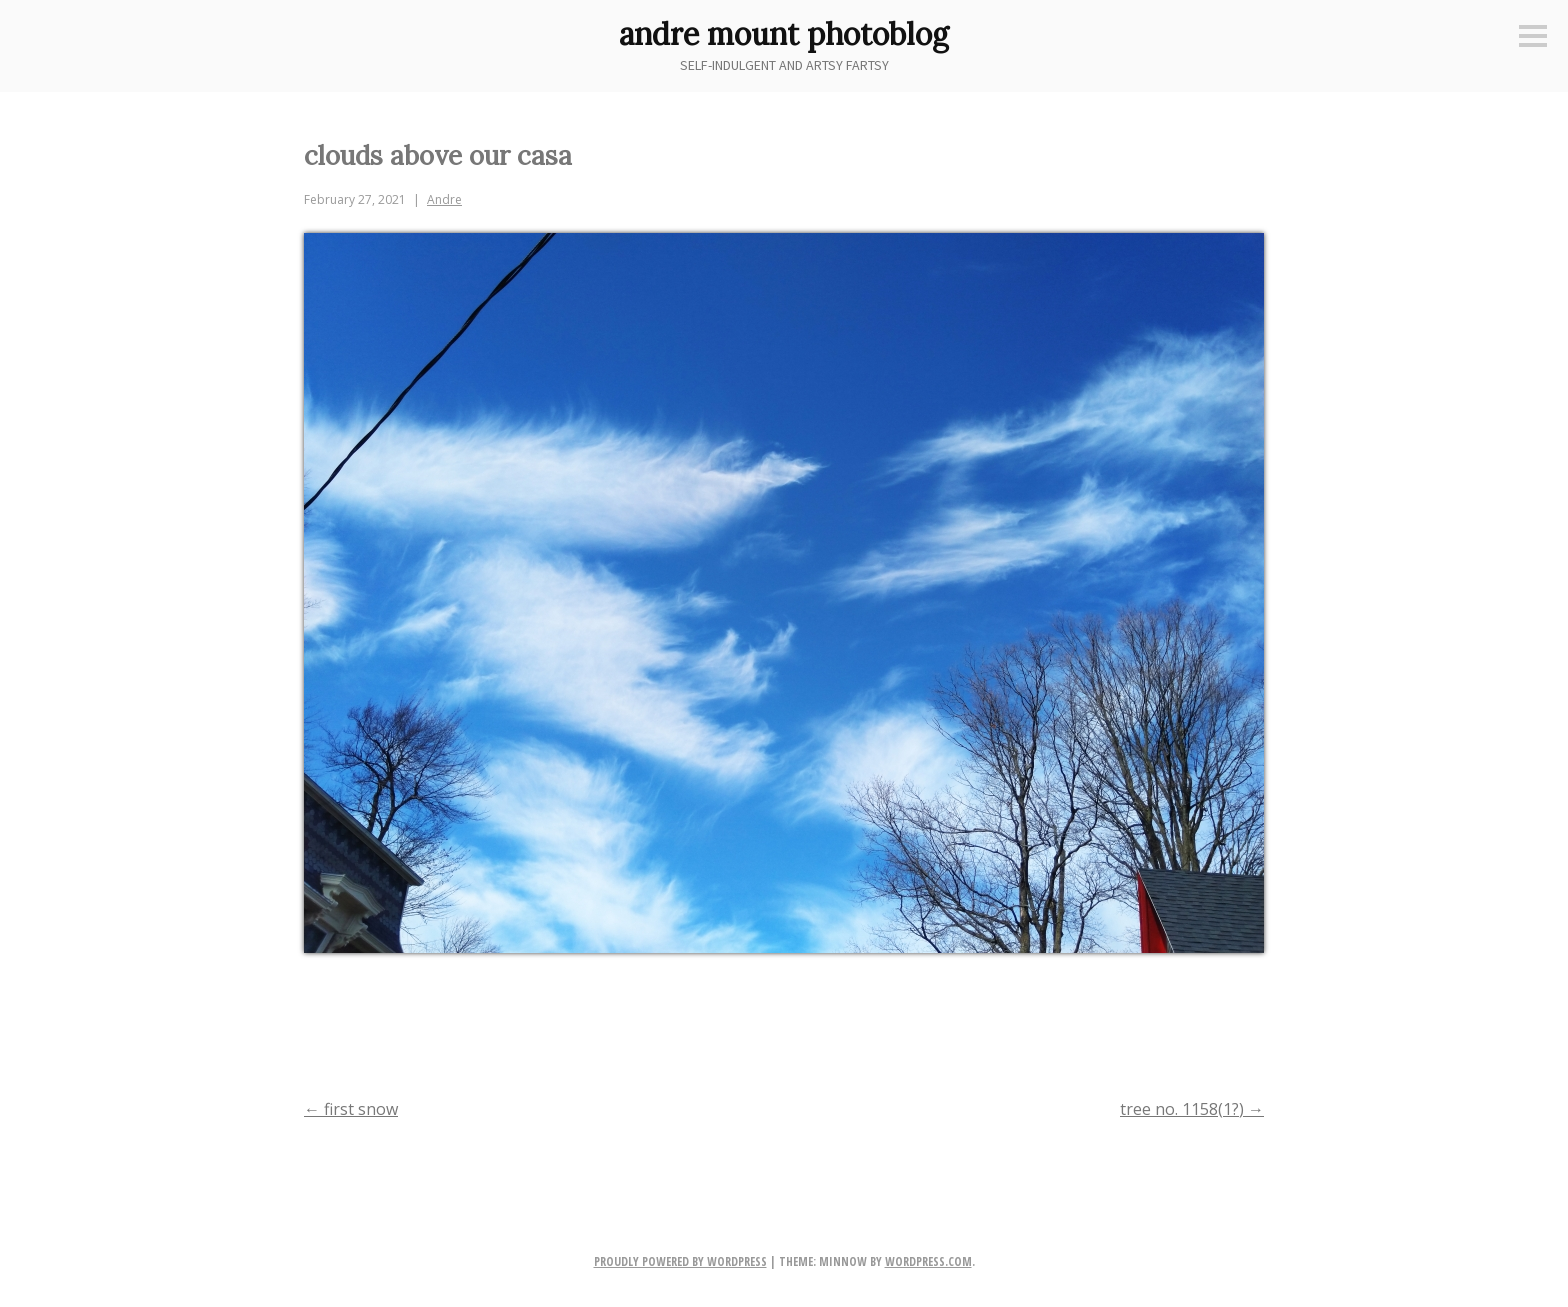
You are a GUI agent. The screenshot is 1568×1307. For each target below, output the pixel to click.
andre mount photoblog (784, 34)
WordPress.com (928, 1261)
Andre (444, 199)
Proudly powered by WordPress (680, 1261)
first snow (351, 1109)
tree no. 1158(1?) (1192, 1109)
